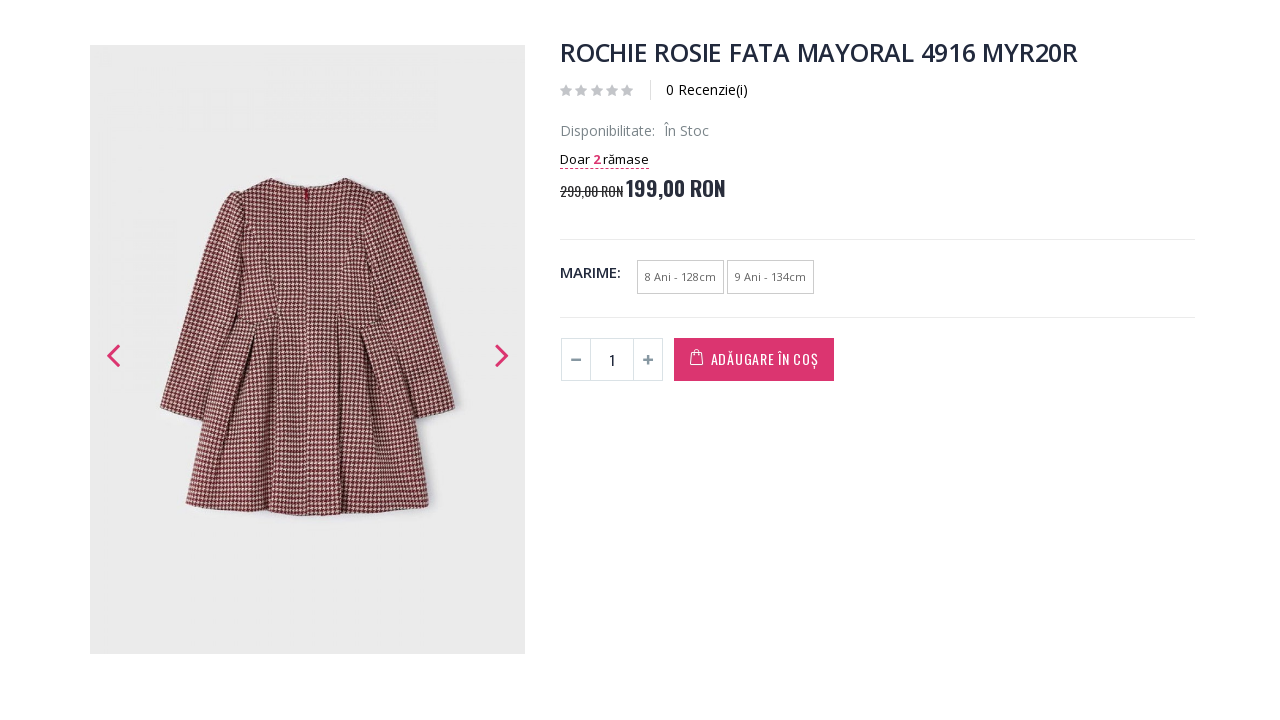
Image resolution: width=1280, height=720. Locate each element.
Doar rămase (604, 159)
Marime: (591, 272)
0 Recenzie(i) (707, 89)
